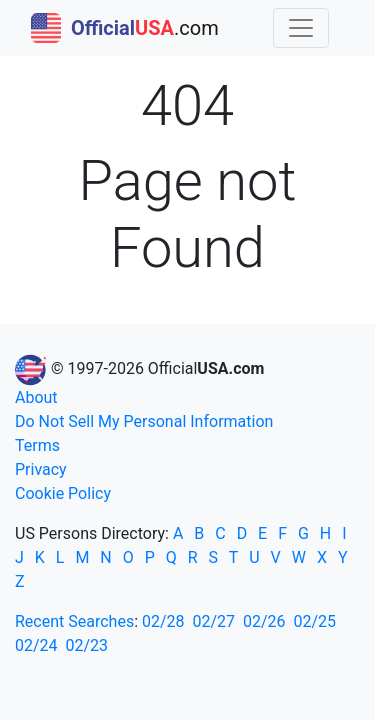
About (36, 397)
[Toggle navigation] (301, 28)
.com (125, 28)
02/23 (87, 645)
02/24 (36, 645)
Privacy (41, 469)
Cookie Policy (63, 493)
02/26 (264, 621)
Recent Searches (74, 621)
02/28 (163, 621)
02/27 (214, 621)
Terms (37, 445)
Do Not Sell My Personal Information (144, 421)
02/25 (315, 621)
